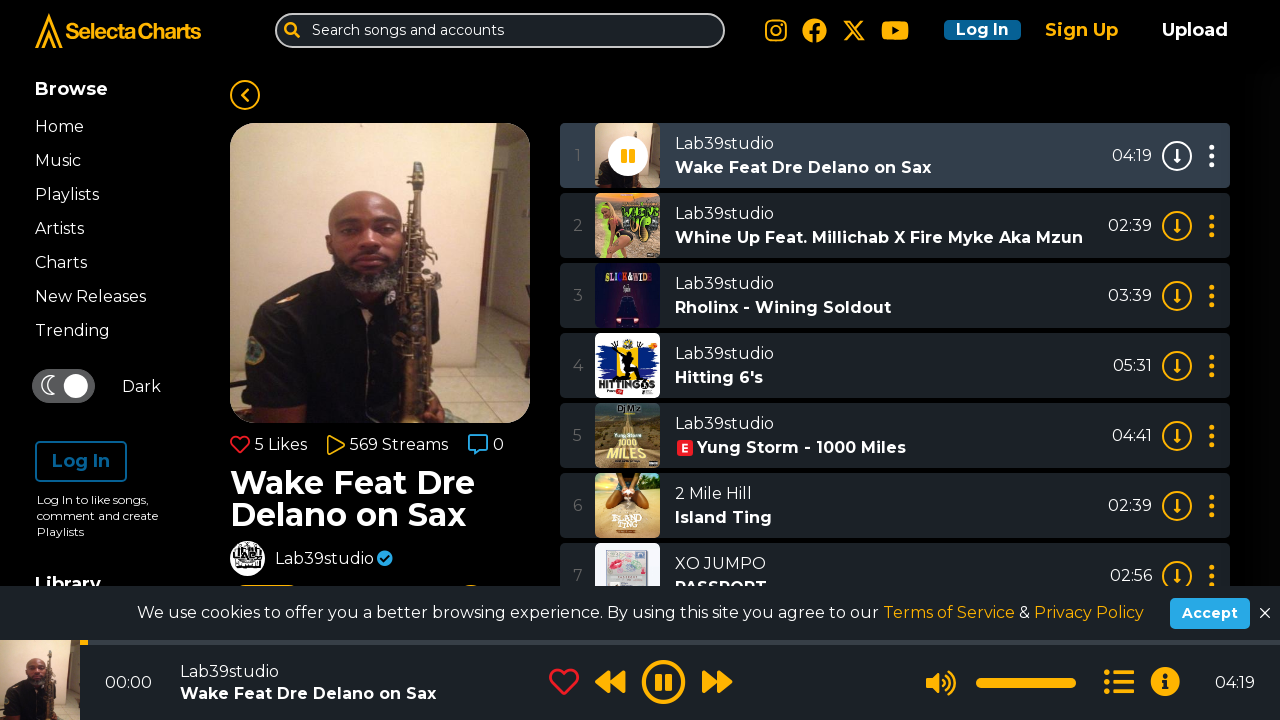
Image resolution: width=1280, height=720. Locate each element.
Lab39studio (324, 558)
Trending (72, 330)
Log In (972, 30)
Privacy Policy (1089, 612)
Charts (61, 262)
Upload (1195, 30)
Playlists (67, 194)
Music (58, 160)
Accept (1210, 613)
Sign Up (1081, 30)
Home (59, 126)
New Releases (90, 296)
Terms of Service (951, 612)
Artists (59, 228)
